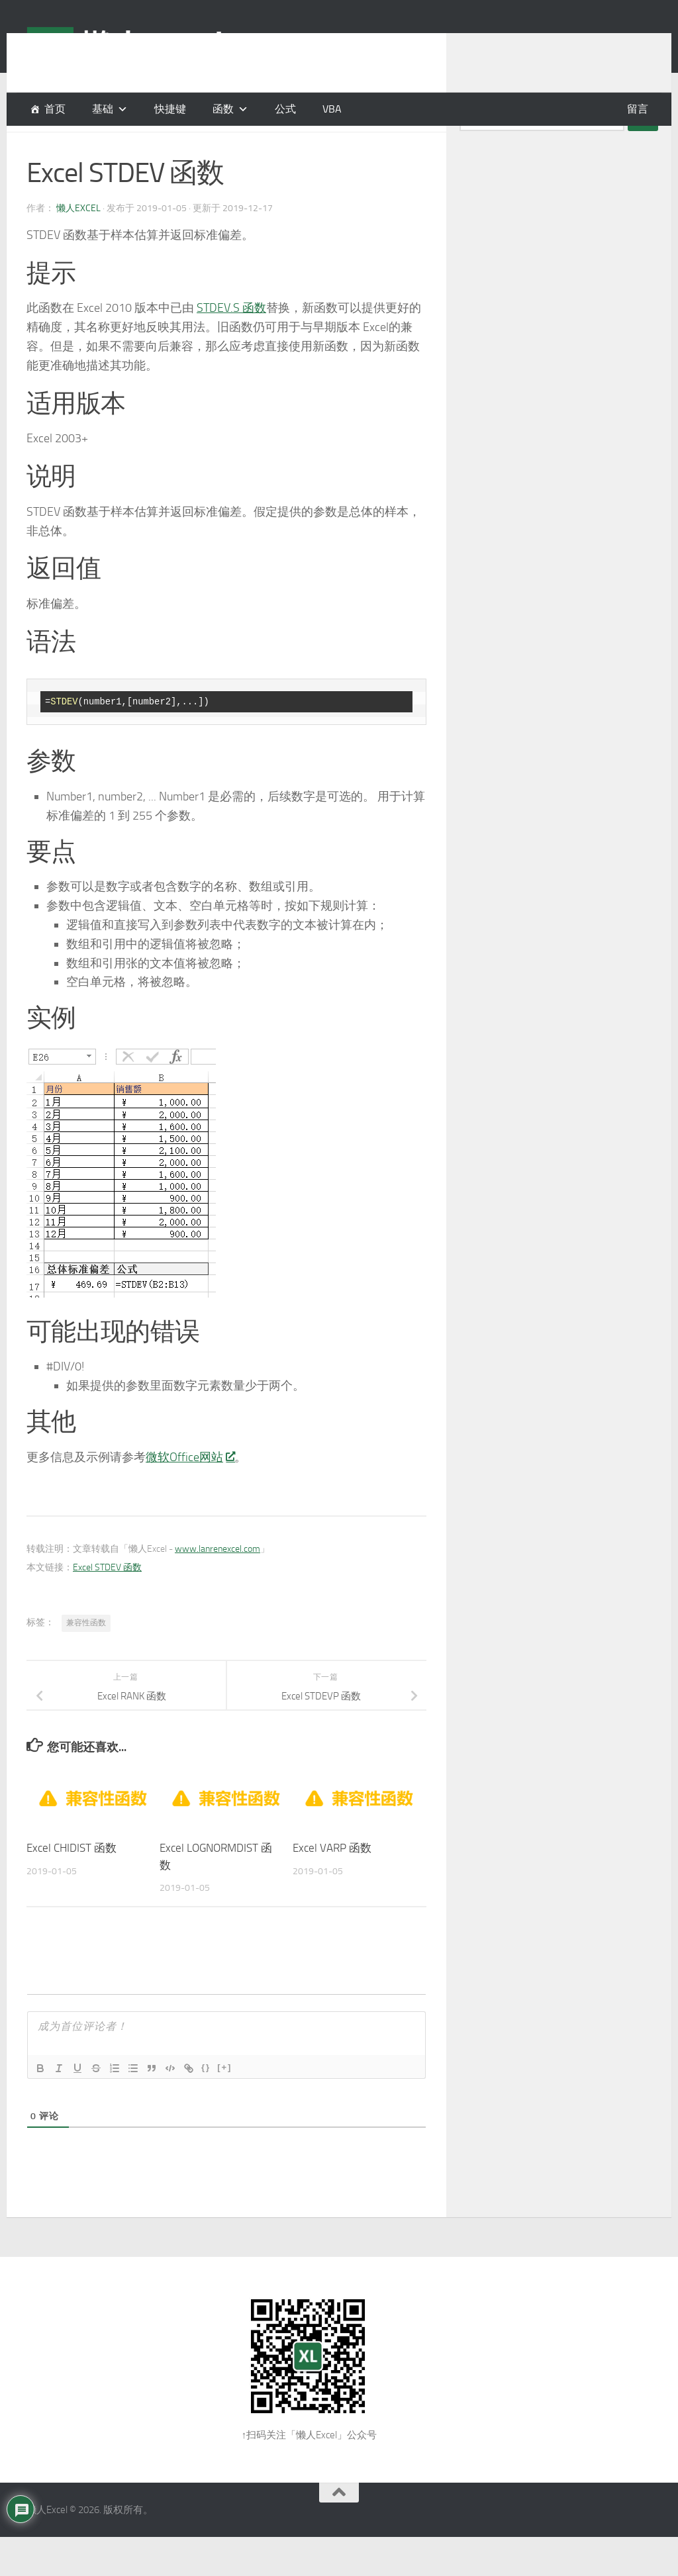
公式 (285, 109)
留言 (637, 109)
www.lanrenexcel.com (217, 1582)
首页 (55, 109)
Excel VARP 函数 (332, 1880)
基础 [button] (102, 109)
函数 (223, 109)
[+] (224, 2100)
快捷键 (170, 109)
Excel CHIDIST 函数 (71, 1880)
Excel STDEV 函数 (107, 1600)
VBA (332, 109)
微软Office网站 (190, 1490)
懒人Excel (78, 241)
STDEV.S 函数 (231, 341)
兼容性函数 (86, 1655)
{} (206, 2100)
